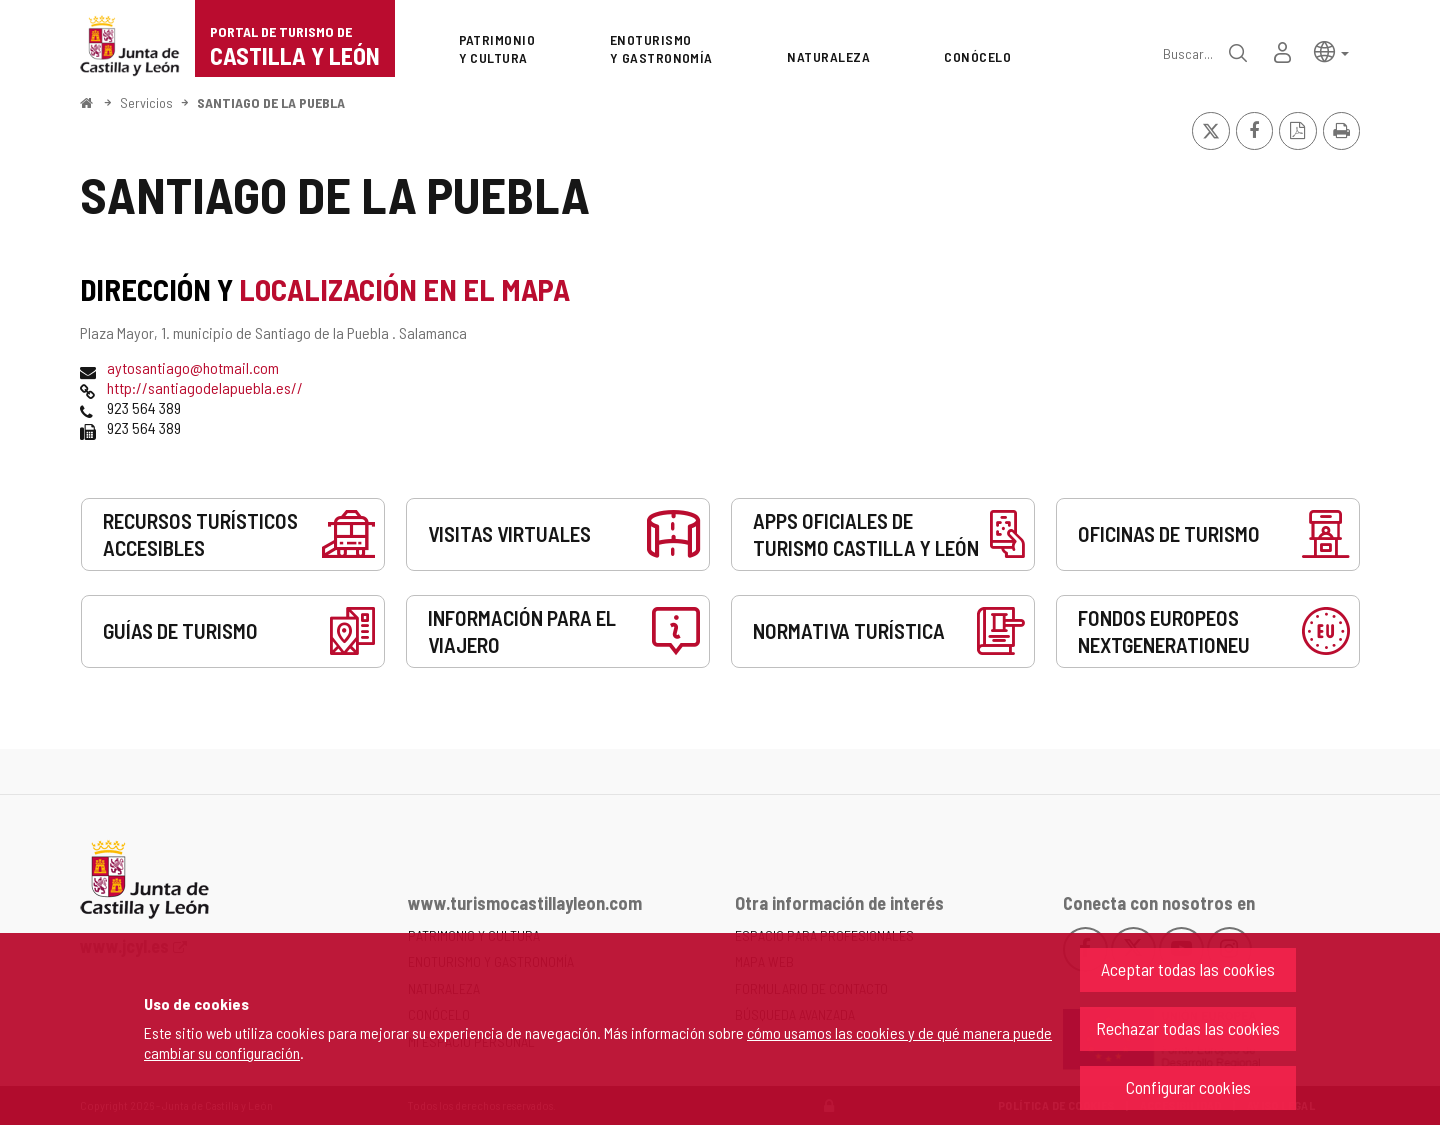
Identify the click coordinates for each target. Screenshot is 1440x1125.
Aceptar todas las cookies (1188, 969)
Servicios (146, 102)
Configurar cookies (1188, 1087)
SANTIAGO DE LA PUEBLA (271, 102)
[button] (1331, 50)
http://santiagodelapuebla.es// (205, 387)
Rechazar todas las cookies (1188, 1028)
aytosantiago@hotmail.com (193, 367)
